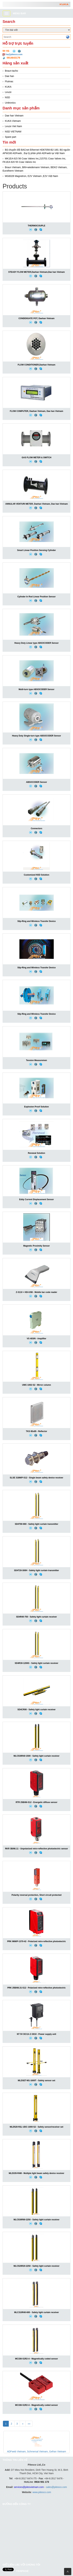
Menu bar (19, 13)
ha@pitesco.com (14, 54)
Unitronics (10, 102)
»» (29, 2423)
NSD (7, 97)
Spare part (10, 137)
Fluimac (9, 81)
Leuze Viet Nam (13, 126)
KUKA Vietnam (13, 121)
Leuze (8, 92)
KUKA (8, 86)
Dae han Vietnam (14, 115)
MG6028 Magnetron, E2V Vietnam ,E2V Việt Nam (31, 176)
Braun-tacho (11, 70)
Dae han (9, 76)
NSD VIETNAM (13, 131)
